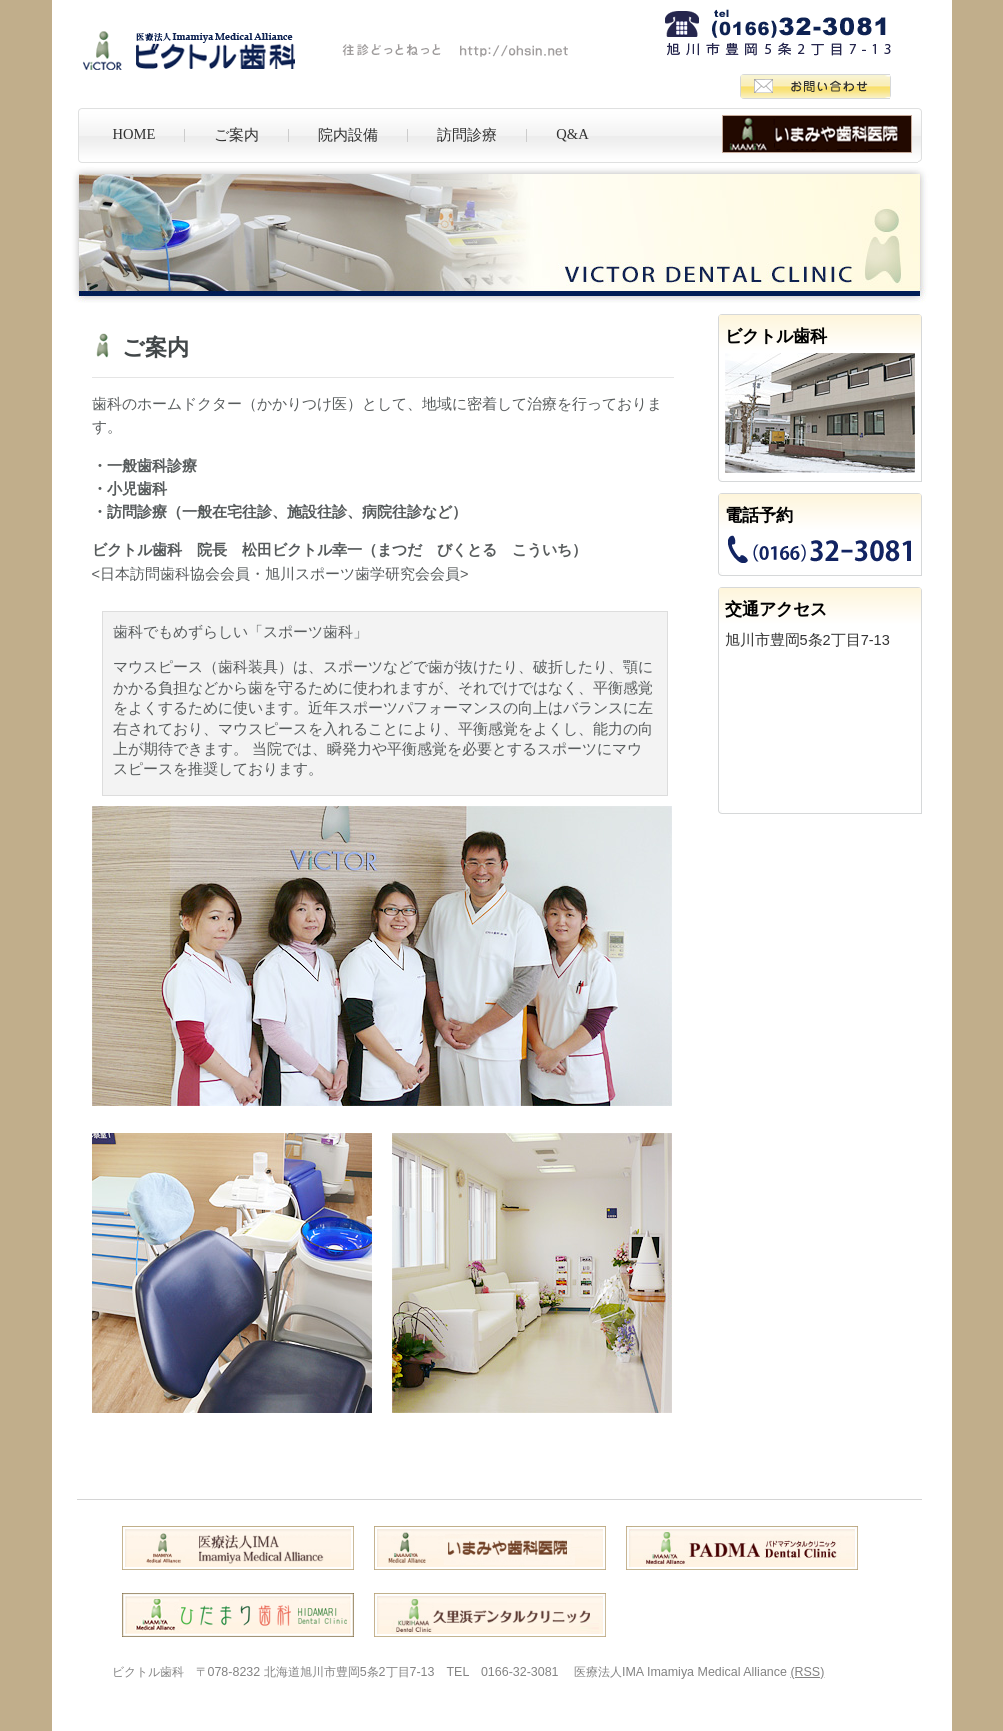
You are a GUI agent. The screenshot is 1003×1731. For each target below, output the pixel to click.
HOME (134, 134)
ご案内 (236, 135)
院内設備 (348, 135)
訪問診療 (467, 135)
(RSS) (807, 1672)
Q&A (572, 134)
